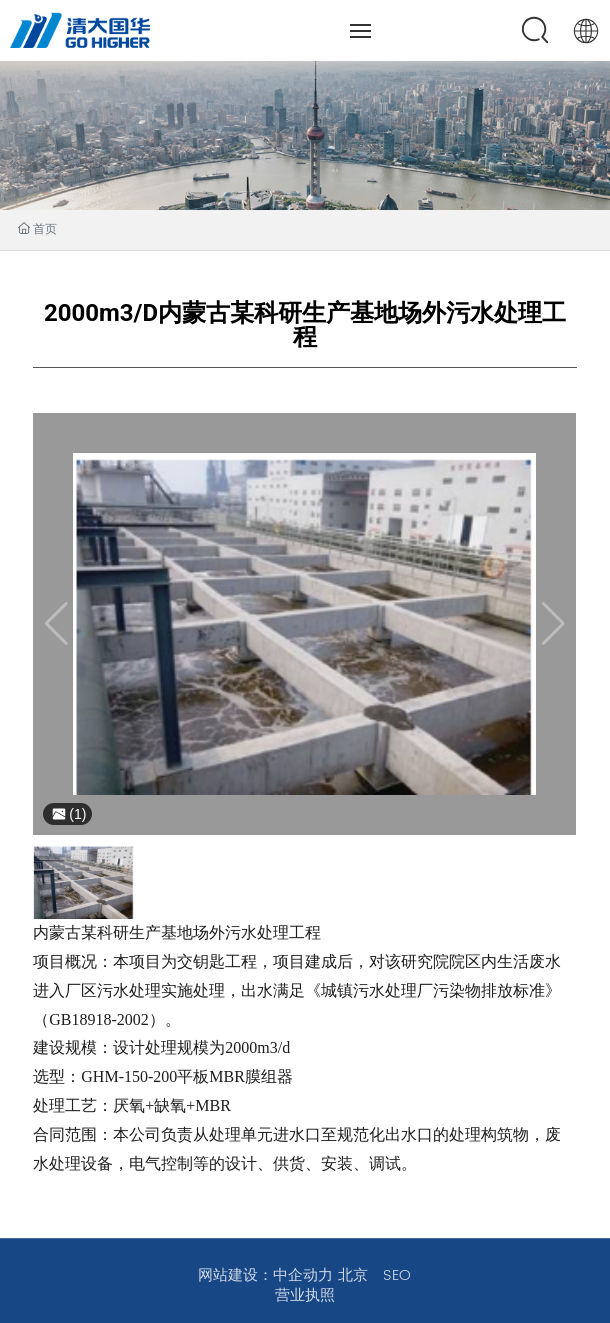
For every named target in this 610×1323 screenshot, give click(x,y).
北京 (353, 1275)
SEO (397, 1275)
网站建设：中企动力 (265, 1275)
